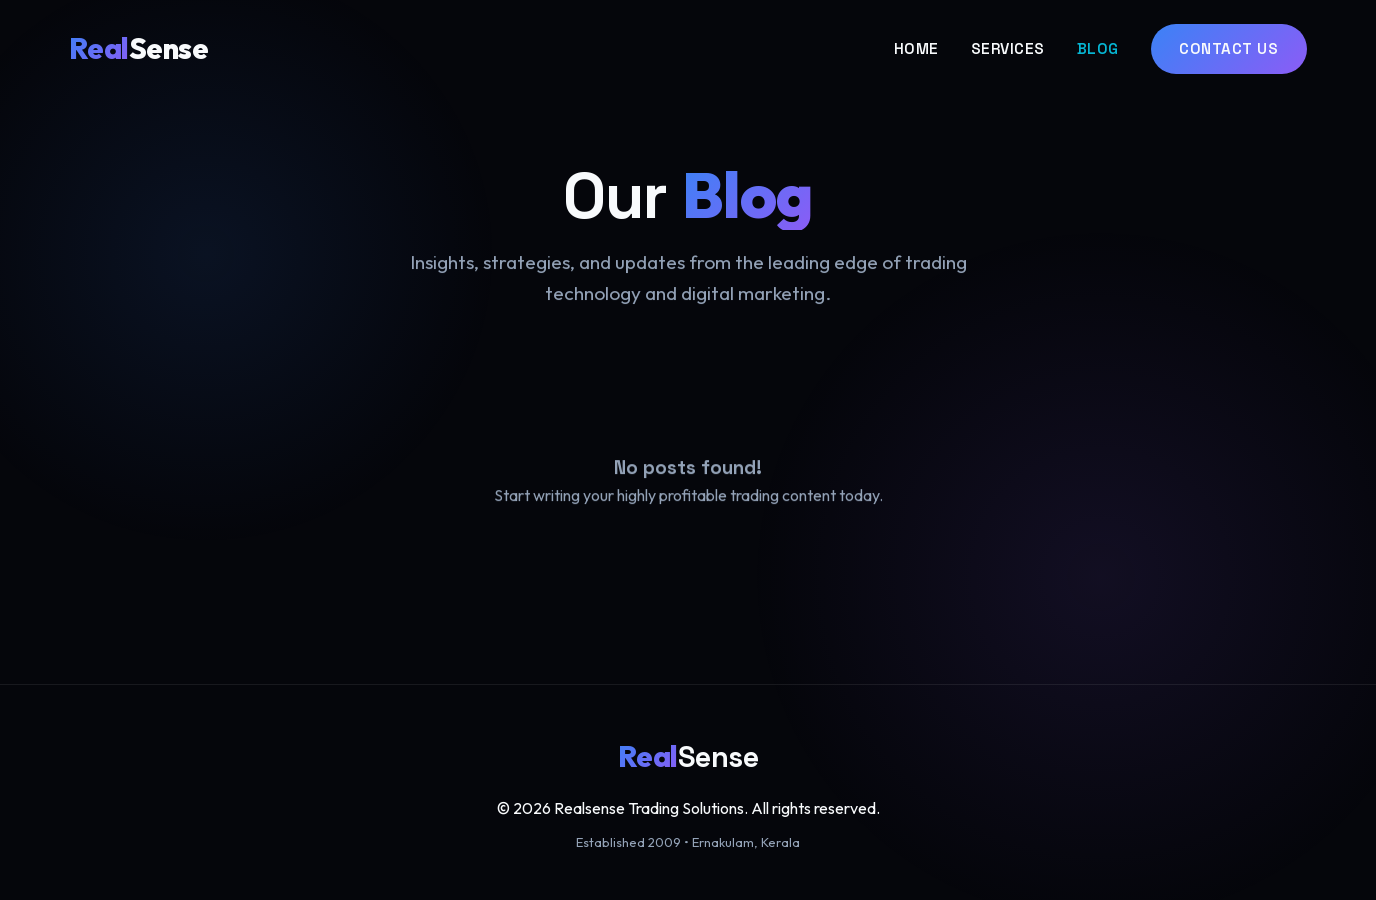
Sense (139, 48)
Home (916, 48)
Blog (1098, 48)
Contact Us (1228, 48)
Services (1008, 48)
